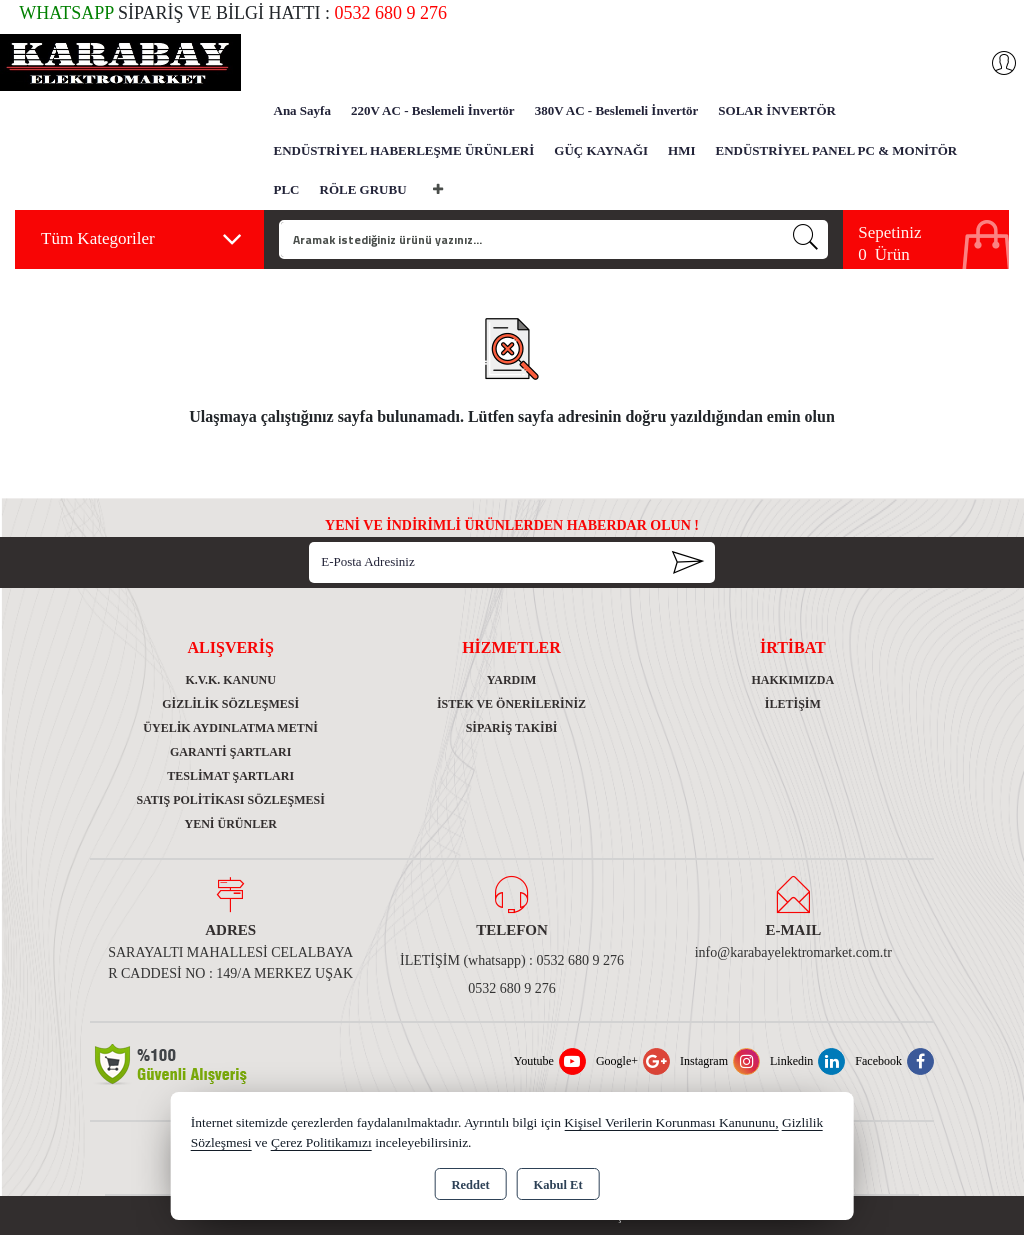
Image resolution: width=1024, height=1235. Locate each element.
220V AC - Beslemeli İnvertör (433, 110)
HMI (681, 150)
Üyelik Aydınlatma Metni (230, 728)
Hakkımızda (792, 680)
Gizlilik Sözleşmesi (230, 704)
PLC (287, 189)
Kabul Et (558, 1185)
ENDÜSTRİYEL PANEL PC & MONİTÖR (837, 150)
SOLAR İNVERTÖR (777, 110)
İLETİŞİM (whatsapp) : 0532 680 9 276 (512, 960)
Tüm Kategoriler (142, 239)
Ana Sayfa (302, 110)
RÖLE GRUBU (363, 189)
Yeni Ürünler (230, 824)
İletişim (793, 704)
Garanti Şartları (230, 752)
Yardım (512, 680)
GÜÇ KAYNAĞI (601, 150)
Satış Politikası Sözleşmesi (230, 800)
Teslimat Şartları (230, 776)
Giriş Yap (994, 63)
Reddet (470, 1185)
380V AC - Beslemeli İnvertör (617, 110)
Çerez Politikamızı (321, 1142)
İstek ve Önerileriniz (511, 704)
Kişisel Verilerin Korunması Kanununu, (671, 1122)
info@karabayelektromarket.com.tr (793, 952)
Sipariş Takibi (512, 728)
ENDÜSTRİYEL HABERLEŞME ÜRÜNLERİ (404, 150)
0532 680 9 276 (512, 988)
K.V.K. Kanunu (230, 680)
